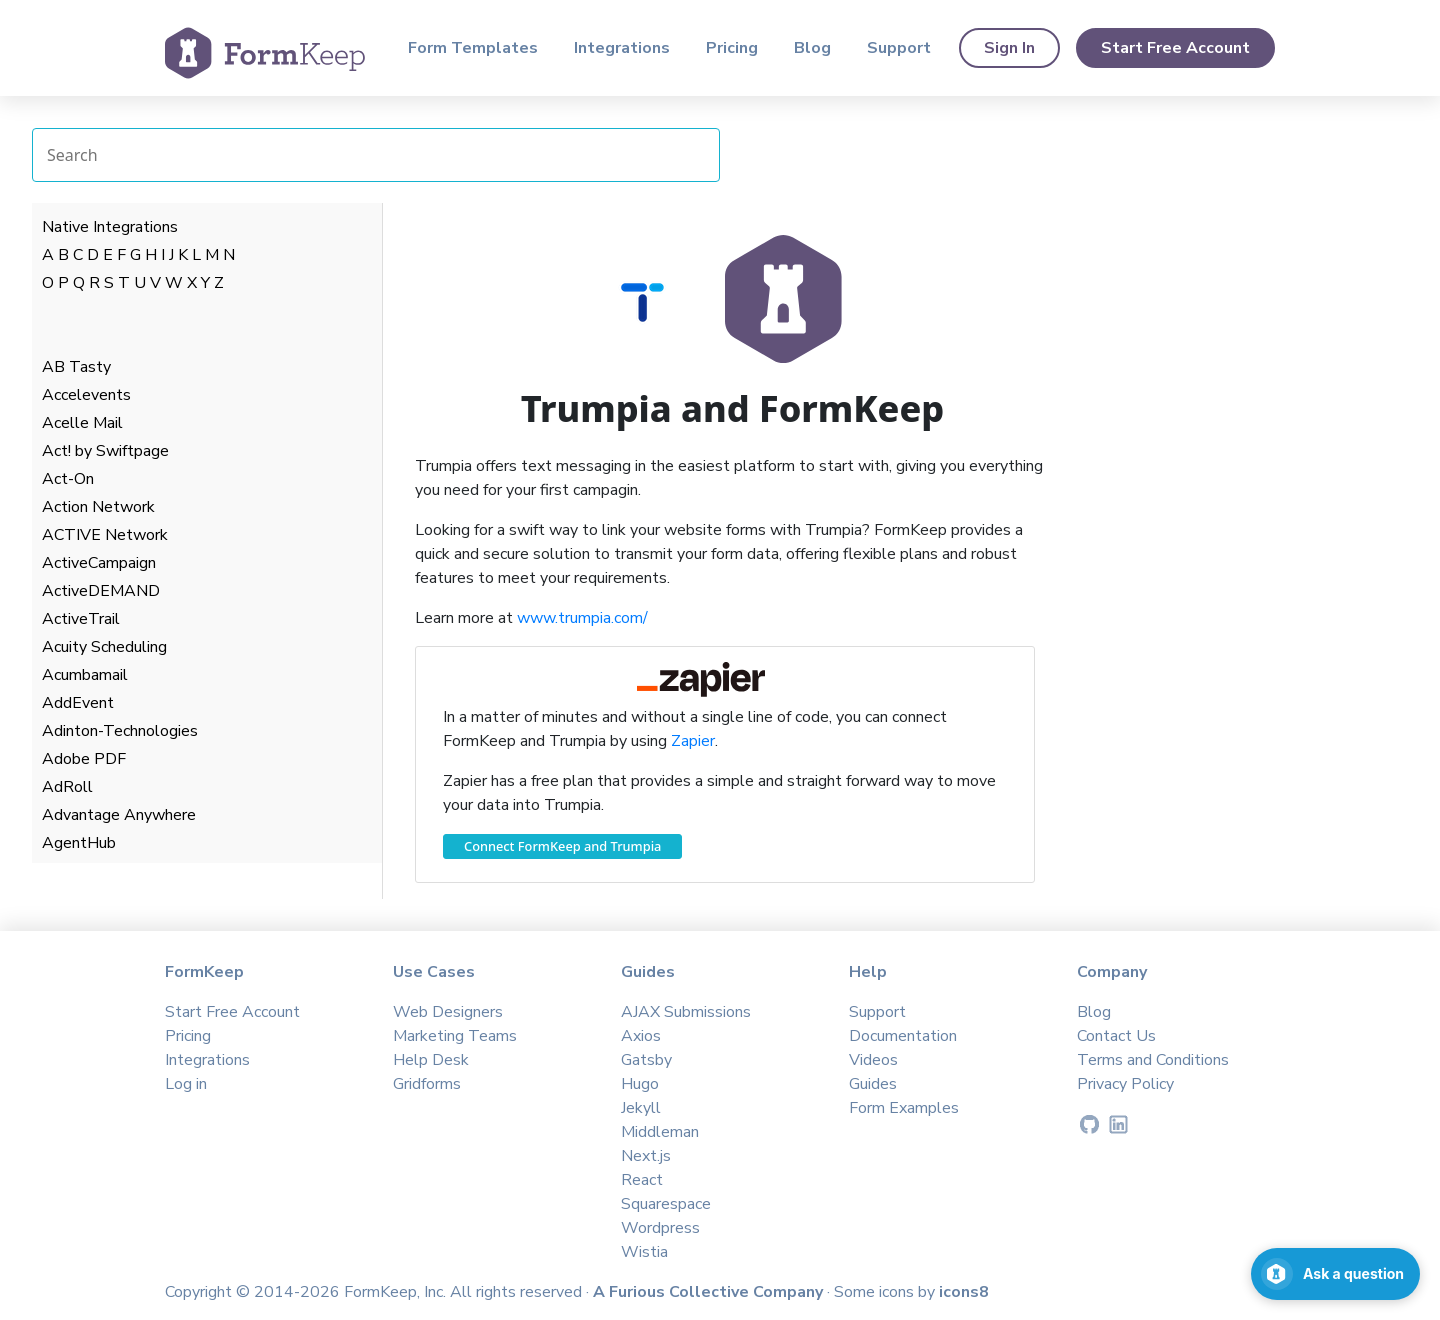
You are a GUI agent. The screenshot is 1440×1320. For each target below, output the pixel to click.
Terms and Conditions (1153, 1060)
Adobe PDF (84, 759)
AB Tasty (76, 367)
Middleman (660, 1132)
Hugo (640, 1084)
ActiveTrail (81, 619)
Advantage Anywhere (119, 815)
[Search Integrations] (376, 155)
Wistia (644, 1252)
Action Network (98, 507)
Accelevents (86, 395)
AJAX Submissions (686, 1012)
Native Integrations (110, 227)
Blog (812, 48)
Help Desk (431, 1060)
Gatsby (646, 1060)
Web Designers (448, 1012)
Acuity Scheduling (104, 647)
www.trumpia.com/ (582, 618)
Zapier (693, 741)
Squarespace (666, 1204)
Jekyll (641, 1108)
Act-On (68, 479)
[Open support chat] (1335, 1274)
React (642, 1180)
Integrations (622, 48)
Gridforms (427, 1084)
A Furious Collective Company (710, 1292)
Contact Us (1116, 1036)
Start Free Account (1175, 48)
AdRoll (67, 787)
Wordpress (660, 1228)
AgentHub (79, 843)
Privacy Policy (1125, 1084)
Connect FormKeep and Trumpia (562, 846)
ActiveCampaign (99, 563)
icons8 (964, 1292)
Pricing (732, 48)
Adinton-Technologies (120, 731)
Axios (641, 1036)
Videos (873, 1060)
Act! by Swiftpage (105, 451)
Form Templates (473, 48)
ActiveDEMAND (101, 591)
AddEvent (78, 703)
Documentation (903, 1036)
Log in (186, 1084)
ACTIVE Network (105, 535)
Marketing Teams (455, 1036)
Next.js (646, 1156)
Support (899, 48)
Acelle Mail (82, 423)
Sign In (1009, 48)
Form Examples (904, 1108)
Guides (873, 1084)
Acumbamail (85, 675)
